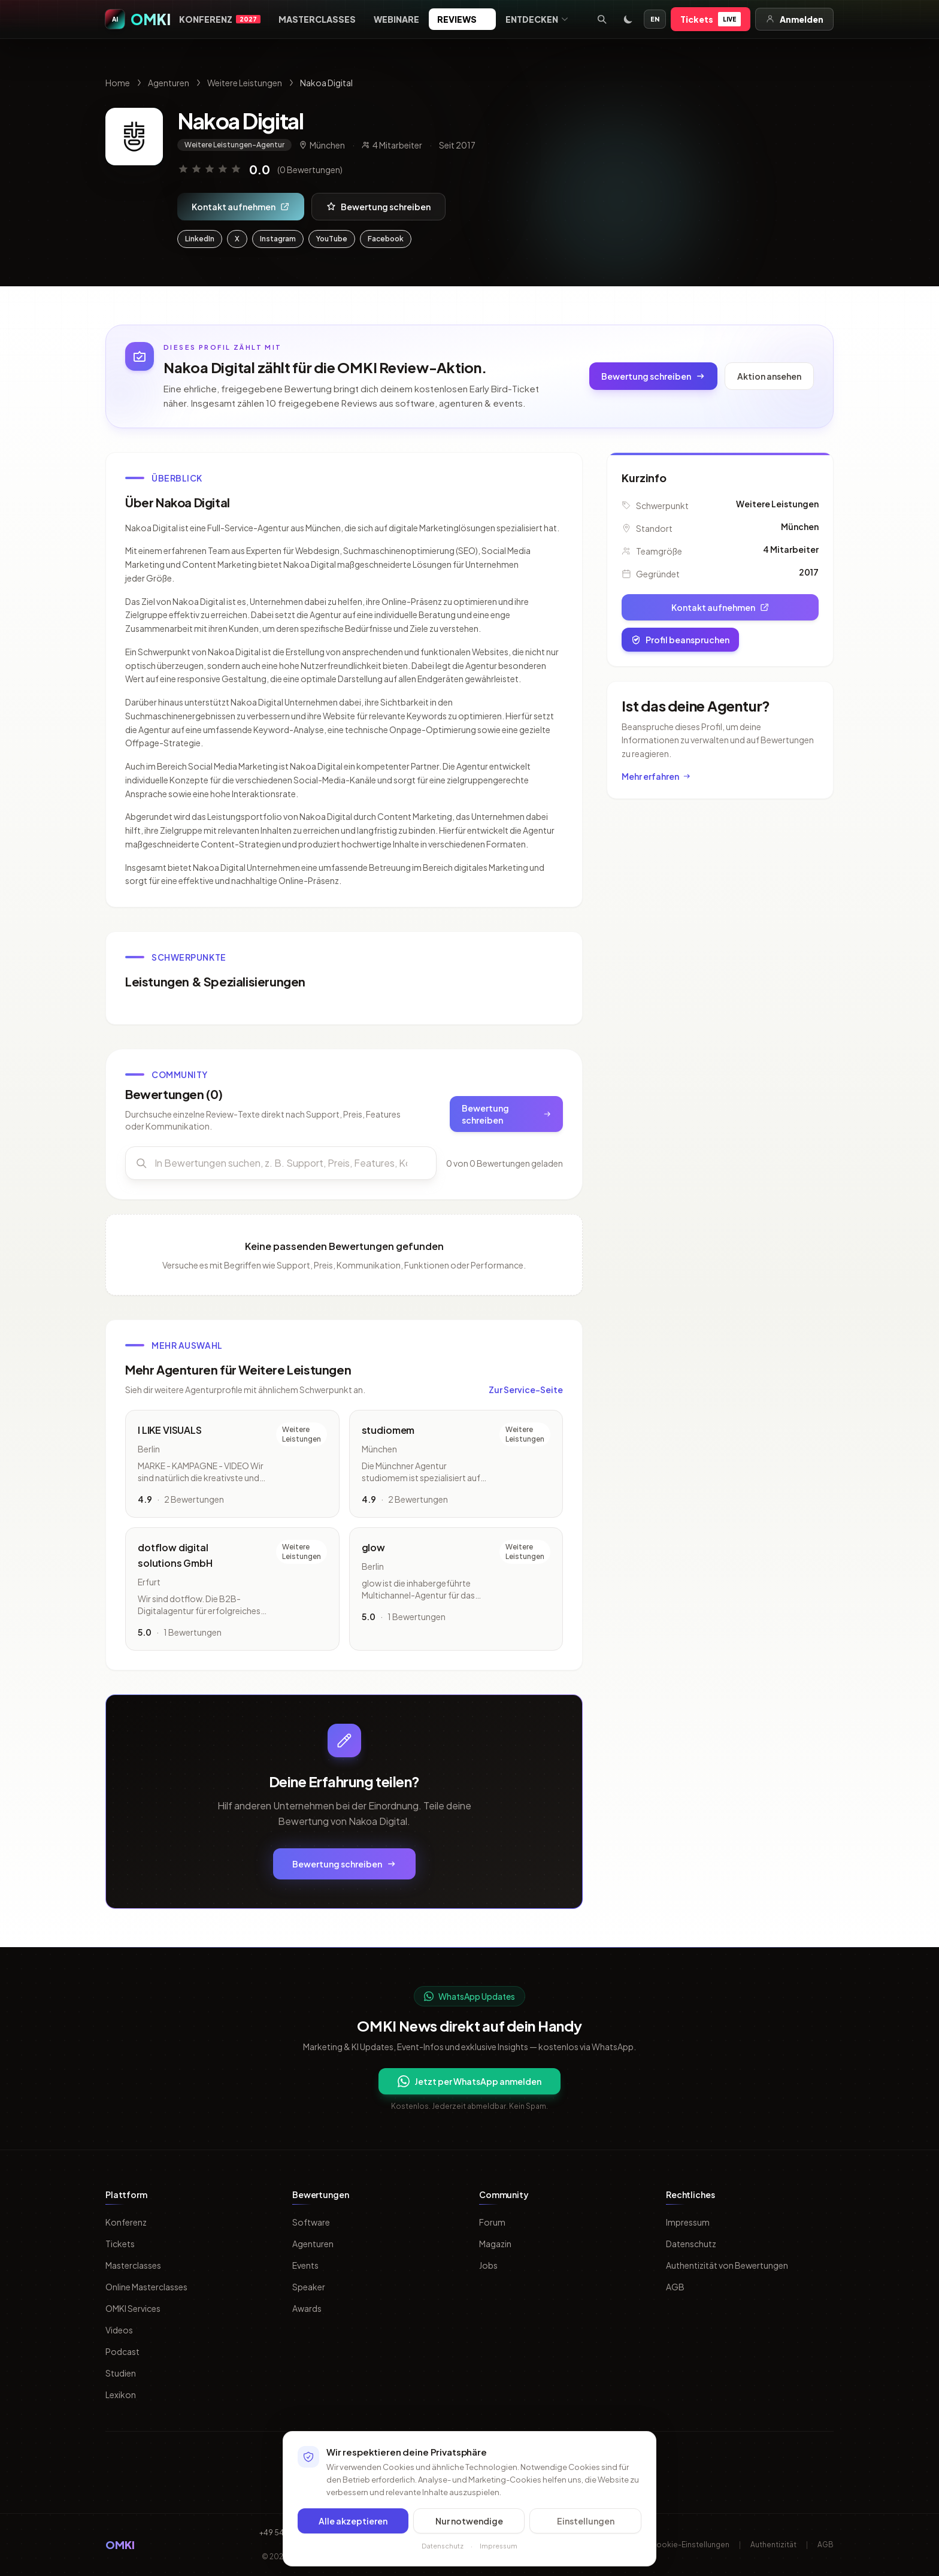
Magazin (495, 2243)
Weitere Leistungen (244, 82)
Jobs (488, 2265)
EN (654, 19)
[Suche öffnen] (602, 19)
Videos (119, 2329)
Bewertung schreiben (378, 206)
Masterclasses (317, 19)
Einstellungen (585, 2522)
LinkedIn (199, 238)
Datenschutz (691, 2243)
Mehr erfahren (656, 776)
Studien (120, 2373)
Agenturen (168, 82)
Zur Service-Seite (526, 1394)
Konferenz (220, 19)
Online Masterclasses (146, 2286)
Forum (492, 2222)
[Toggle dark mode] (628, 19)
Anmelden (794, 19)
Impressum (688, 2222)
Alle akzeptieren (353, 2522)
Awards (307, 2308)
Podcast (122, 2351)
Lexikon (120, 2394)
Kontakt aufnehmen (241, 206)
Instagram (278, 238)
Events (305, 2265)
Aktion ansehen (769, 376)
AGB (675, 2286)
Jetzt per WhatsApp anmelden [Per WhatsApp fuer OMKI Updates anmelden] (469, 2081)
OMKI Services (132, 2308)
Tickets (710, 19)
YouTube (331, 238)
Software (311, 2222)
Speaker (308, 2286)
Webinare (396, 19)
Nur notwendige (469, 2522)
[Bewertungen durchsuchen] (281, 1168)
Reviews (462, 19)
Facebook (386, 238)
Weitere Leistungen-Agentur (234, 144)
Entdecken (537, 19)
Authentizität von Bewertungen (727, 2265)
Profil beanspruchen (680, 639)
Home (117, 82)
